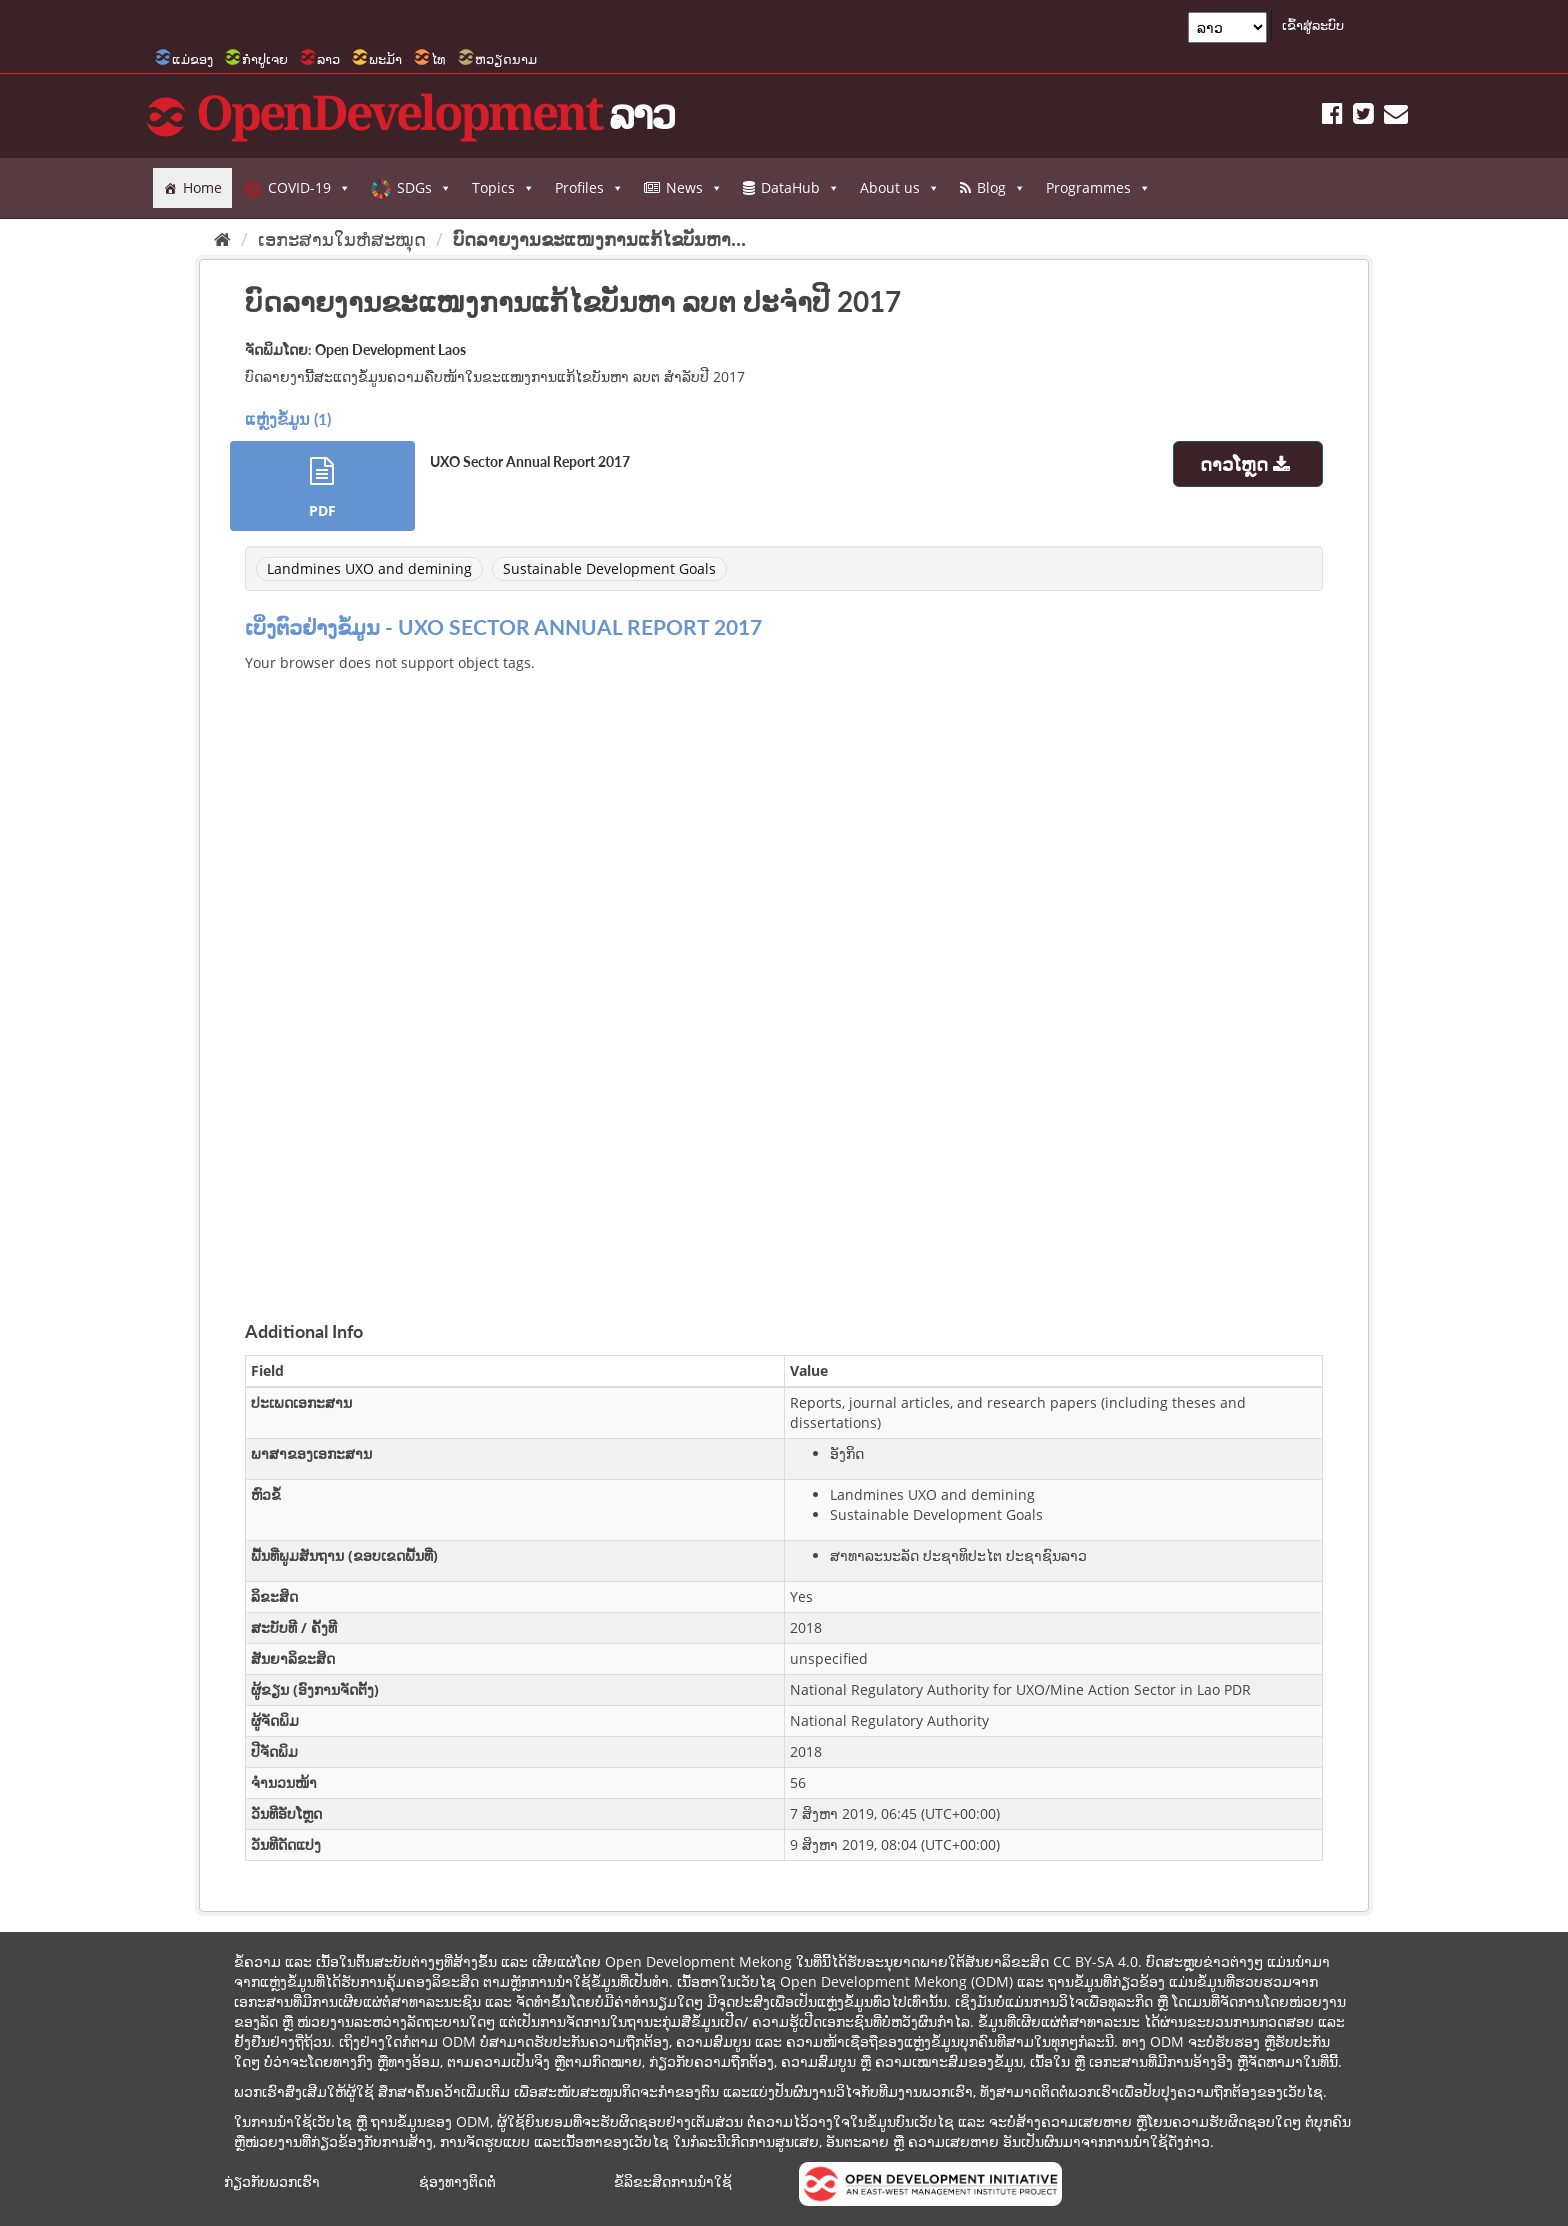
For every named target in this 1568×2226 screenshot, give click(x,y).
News (694, 188)
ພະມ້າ (385, 59)
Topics (503, 188)
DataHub (800, 188)
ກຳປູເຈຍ (265, 59)
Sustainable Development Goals (609, 568)
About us (900, 188)
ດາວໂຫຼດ (1247, 464)
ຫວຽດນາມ (506, 59)
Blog (1001, 188)
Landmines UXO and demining (369, 568)
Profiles (589, 188)
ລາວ (328, 59)
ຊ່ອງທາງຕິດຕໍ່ (457, 2181)
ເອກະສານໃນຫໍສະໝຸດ (342, 239)
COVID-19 (309, 188)
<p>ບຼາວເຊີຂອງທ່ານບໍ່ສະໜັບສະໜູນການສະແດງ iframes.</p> (784, 973)
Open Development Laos (390, 349)
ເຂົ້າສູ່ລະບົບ (1313, 25)
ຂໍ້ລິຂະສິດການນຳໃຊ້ (673, 2181)
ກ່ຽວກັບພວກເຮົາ (272, 2181)
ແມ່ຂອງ (192, 59)
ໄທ (438, 59)
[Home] (222, 239)
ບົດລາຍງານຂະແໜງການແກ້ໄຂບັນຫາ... (599, 239)
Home (202, 187)
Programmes (1098, 188)
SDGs (424, 188)
